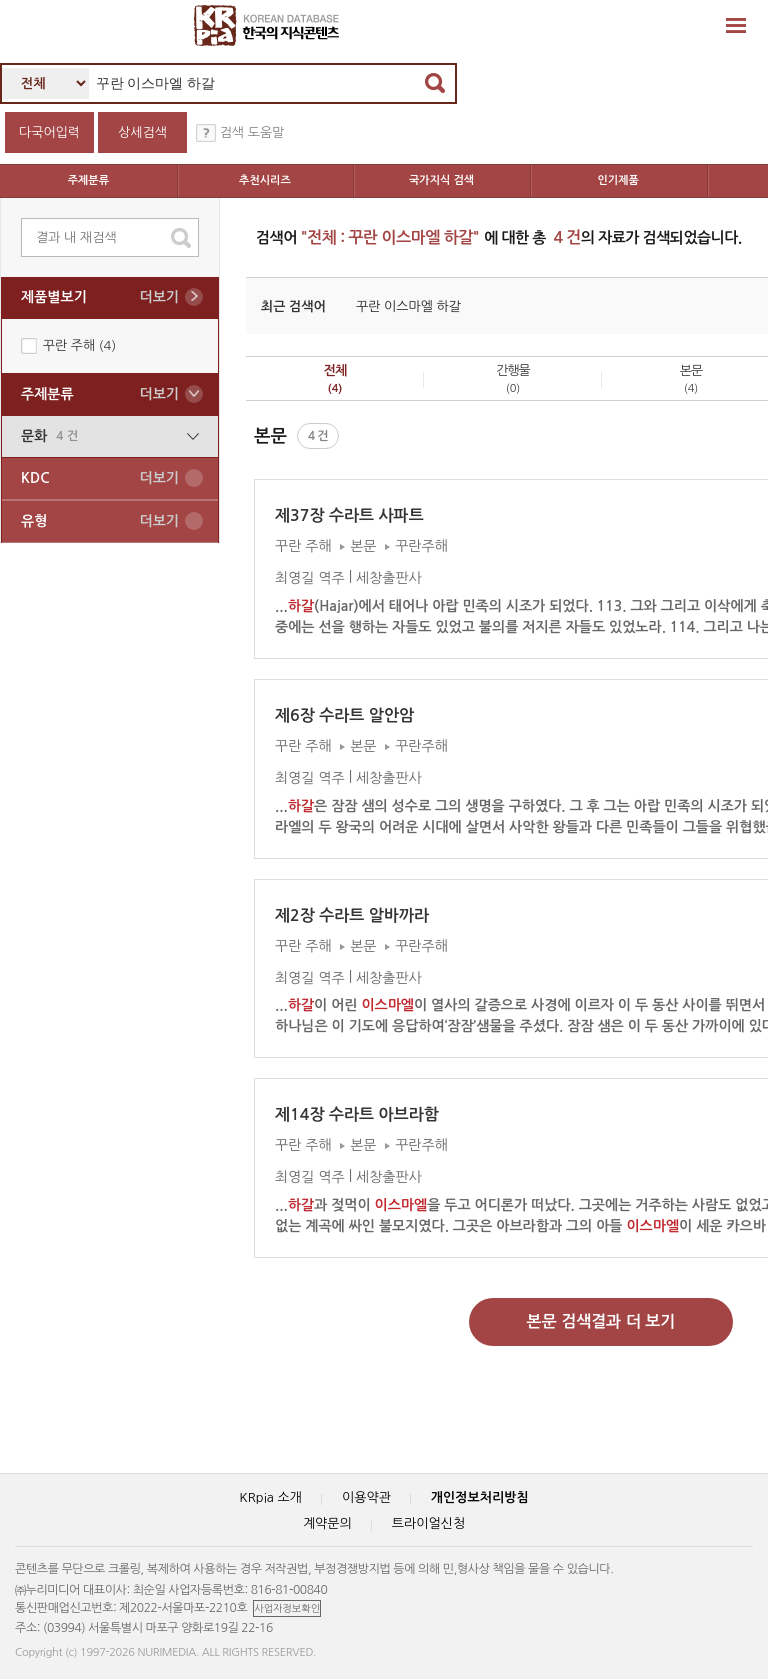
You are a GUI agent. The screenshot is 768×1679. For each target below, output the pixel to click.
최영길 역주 (310, 578)
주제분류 (88, 180)
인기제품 (618, 180)
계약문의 (327, 1523)
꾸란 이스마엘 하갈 (408, 306)
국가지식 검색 (441, 180)
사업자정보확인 (287, 1608)
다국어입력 (49, 132)
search (181, 238)
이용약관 (366, 1497)
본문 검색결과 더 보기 (601, 1321)
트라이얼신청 (428, 1523)
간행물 (513, 379)
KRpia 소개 (270, 1497)
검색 (435, 83)
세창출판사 (389, 578)
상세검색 (142, 132)
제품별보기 (100, 297)
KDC (100, 478)
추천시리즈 (265, 180)
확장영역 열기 (736, 25)
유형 (100, 521)
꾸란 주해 (80, 345)
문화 (110, 436)
